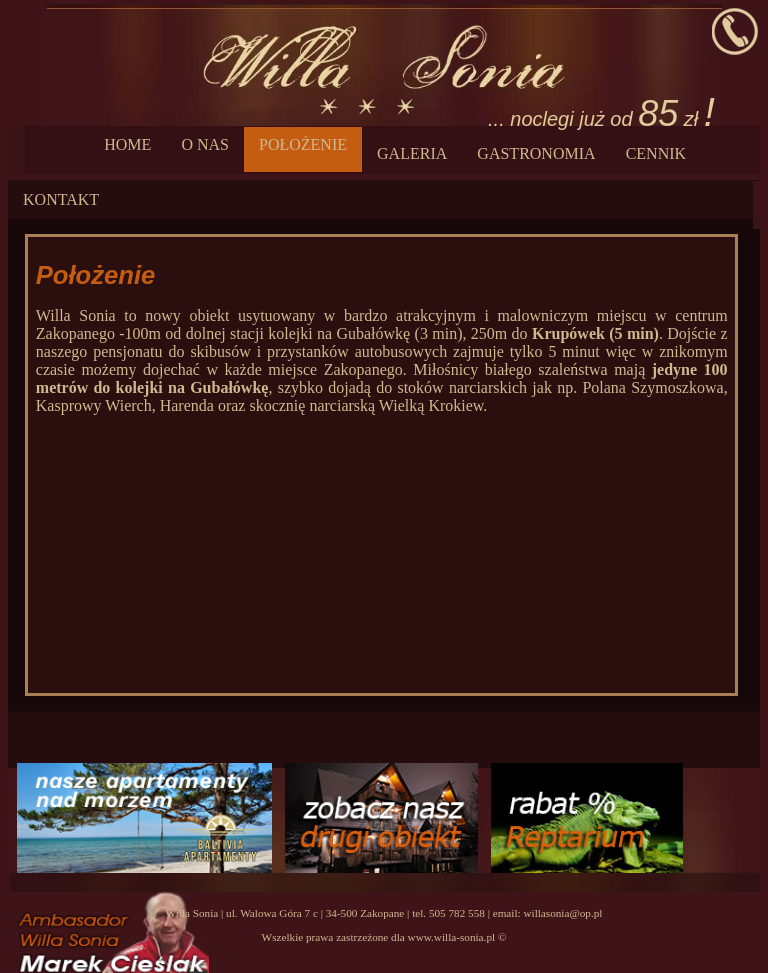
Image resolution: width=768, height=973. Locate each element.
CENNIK (656, 153)
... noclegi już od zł (601, 112)
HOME (127, 144)
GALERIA (412, 153)
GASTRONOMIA (536, 153)
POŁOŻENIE (303, 144)
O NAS (205, 144)
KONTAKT (61, 199)
